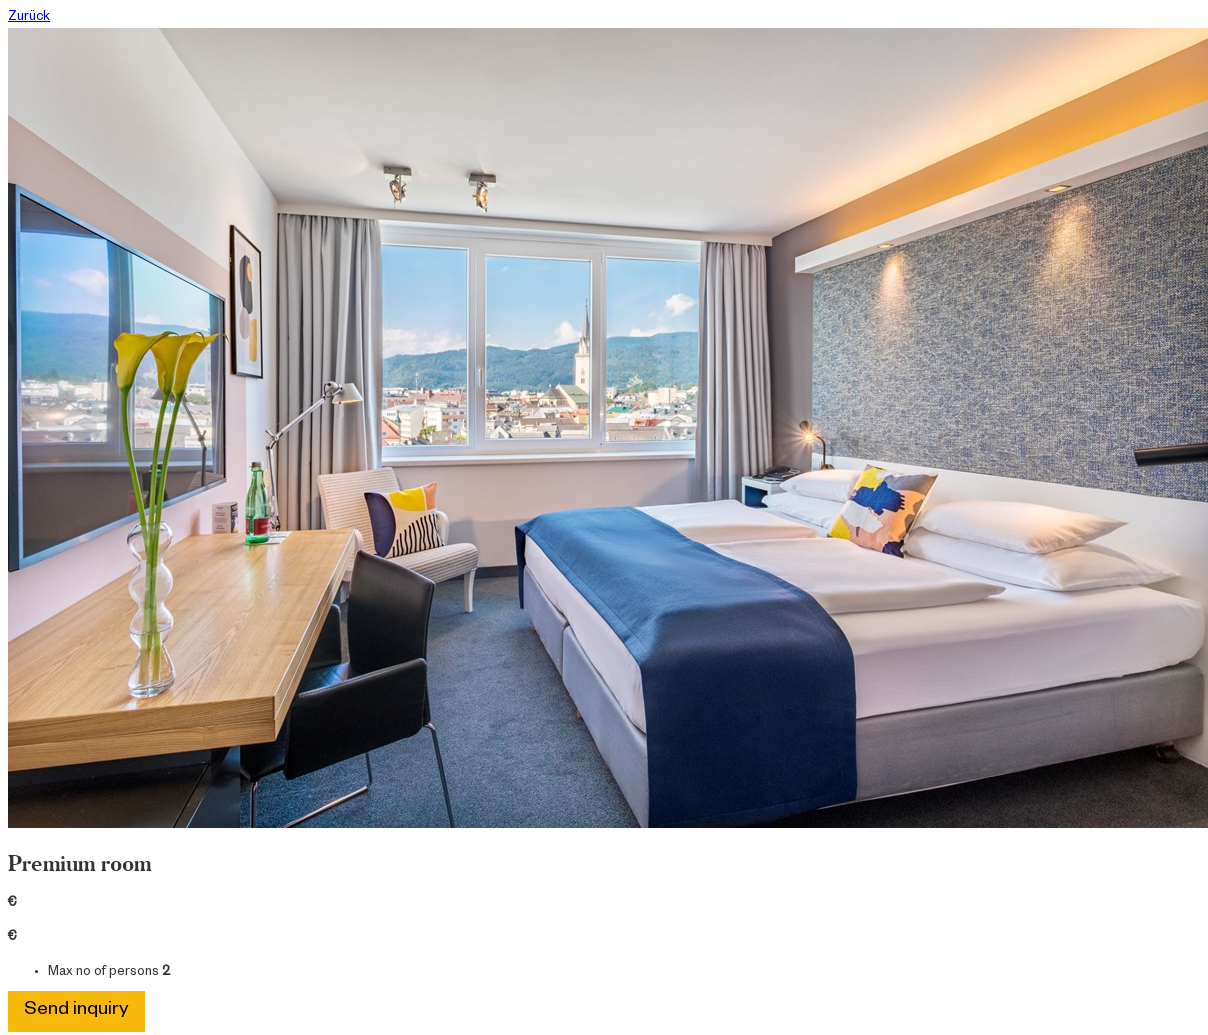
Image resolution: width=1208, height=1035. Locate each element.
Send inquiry (76, 1011)
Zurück (29, 18)
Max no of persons (103, 973)
